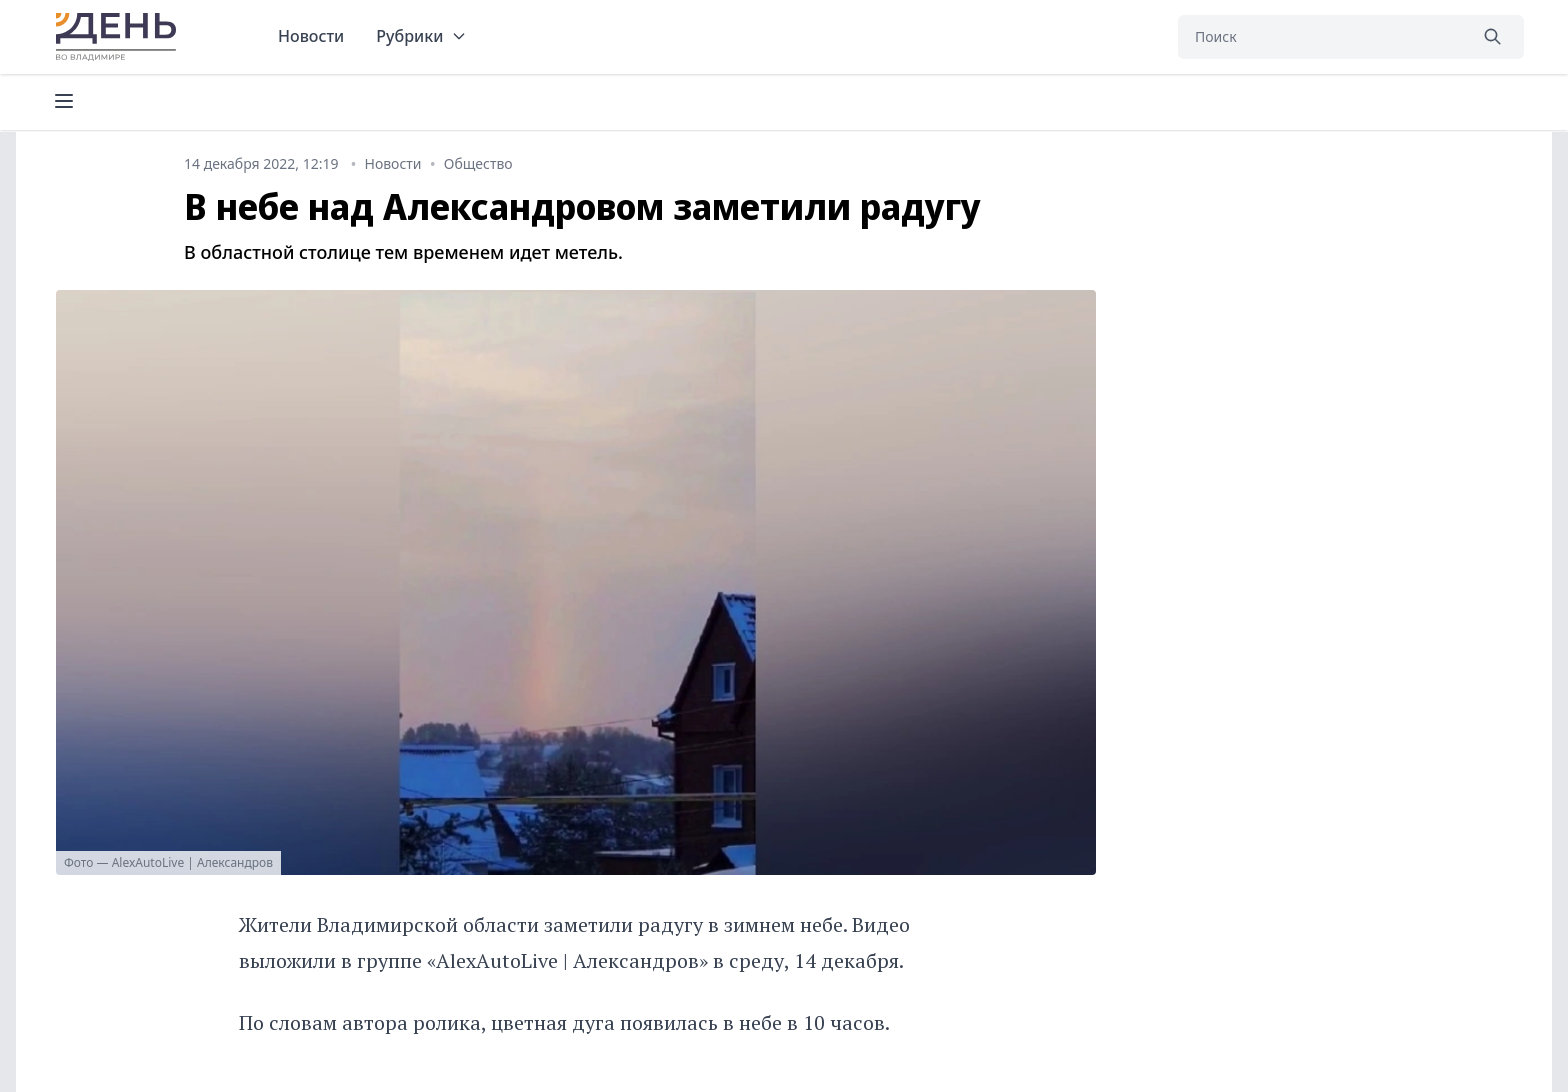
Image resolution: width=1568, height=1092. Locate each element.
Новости (311, 36)
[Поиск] (1322, 37)
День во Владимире (119, 37)
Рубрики (421, 36)
